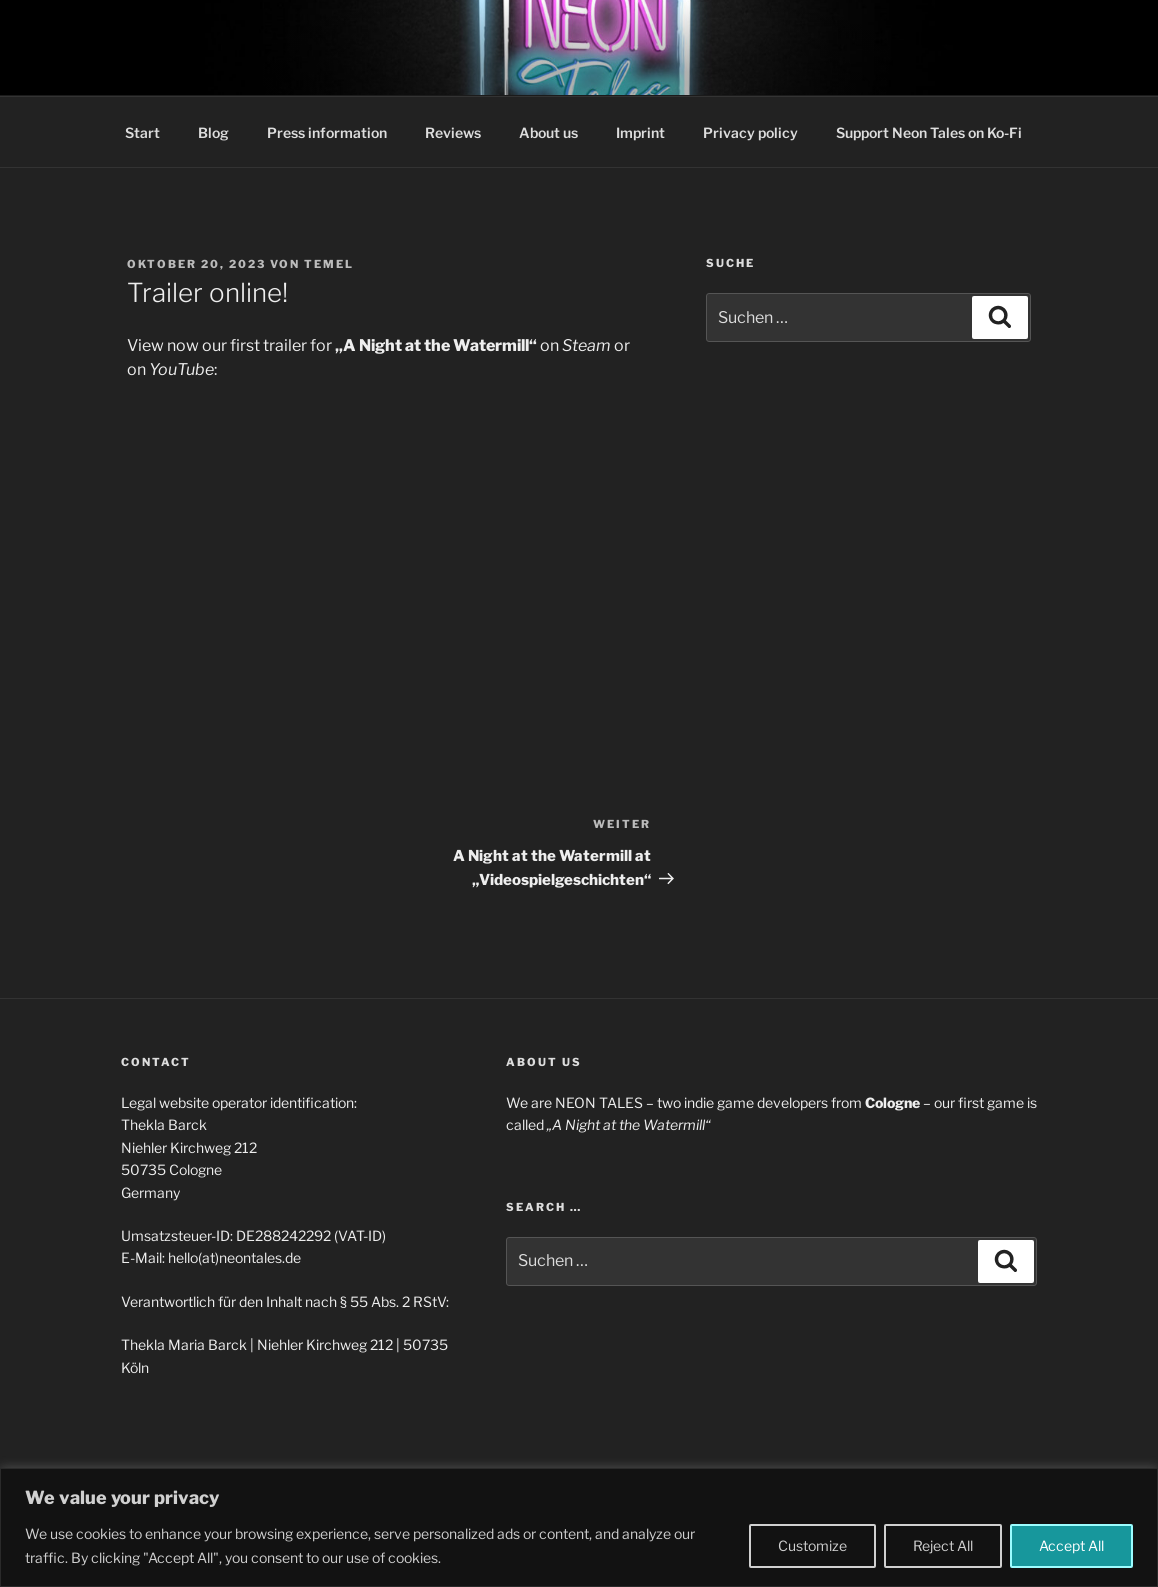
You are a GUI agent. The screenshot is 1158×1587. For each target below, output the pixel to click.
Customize (812, 1545)
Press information (327, 132)
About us (548, 132)
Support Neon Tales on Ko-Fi (929, 132)
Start (142, 132)
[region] (579, 1527)
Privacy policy (750, 132)
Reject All (943, 1545)
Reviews (453, 132)
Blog (213, 132)
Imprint (640, 132)
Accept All (1071, 1545)
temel (329, 264)
